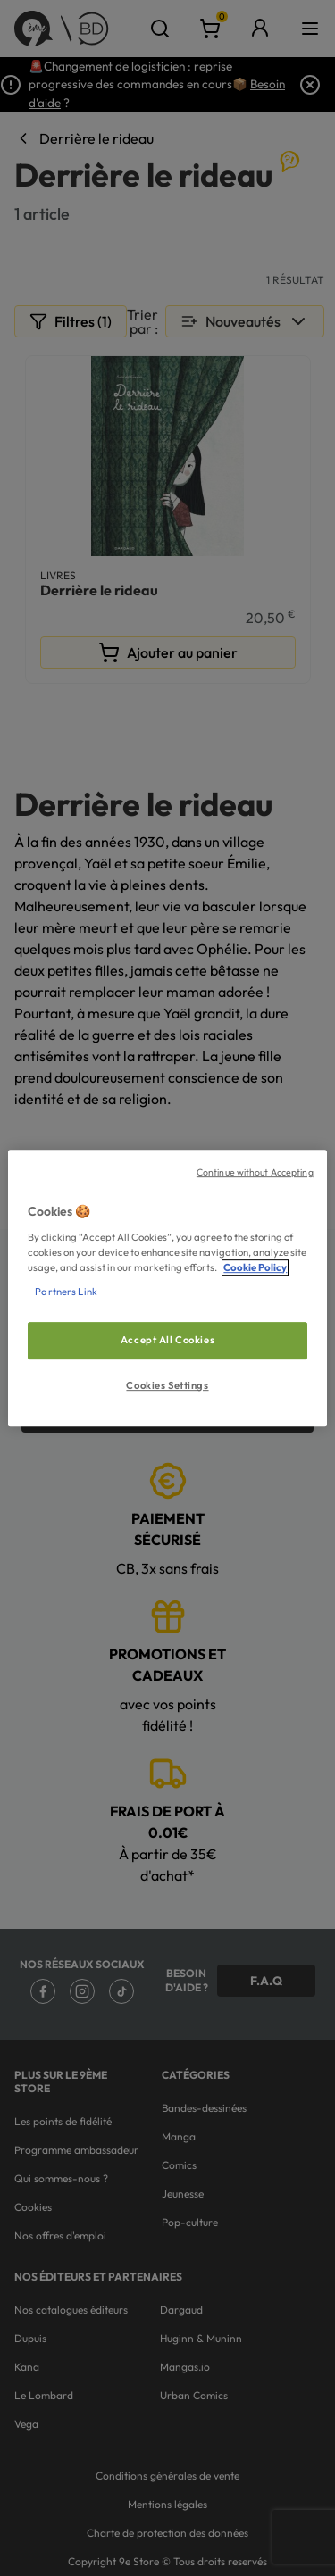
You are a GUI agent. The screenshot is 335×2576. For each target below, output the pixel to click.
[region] (167, 1288)
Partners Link (65, 1291)
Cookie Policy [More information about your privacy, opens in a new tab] (255, 1267)
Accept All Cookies (167, 1340)
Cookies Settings (167, 1385)
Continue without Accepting (255, 1172)
